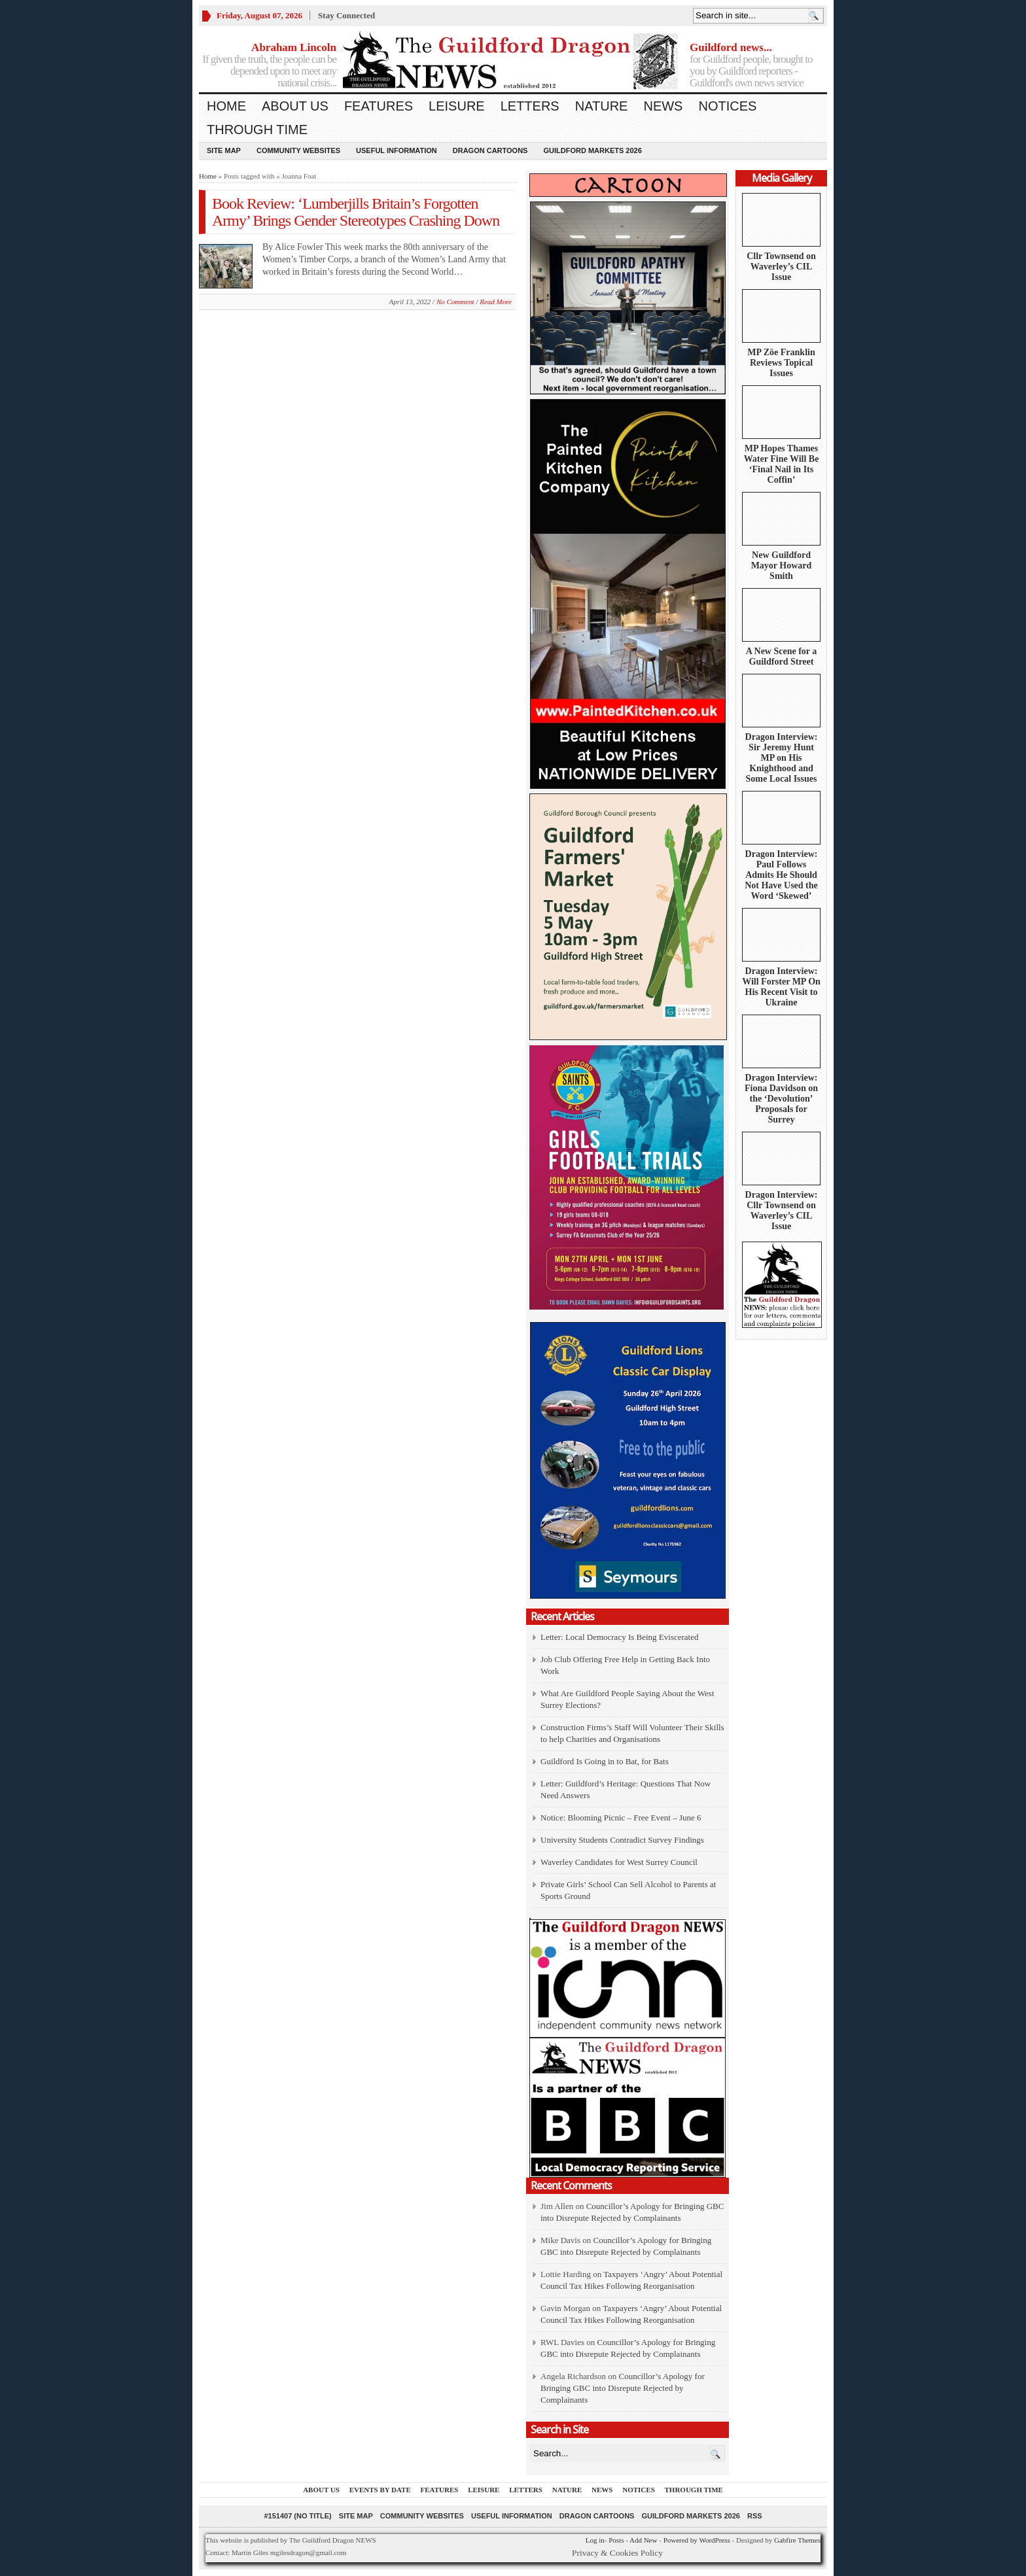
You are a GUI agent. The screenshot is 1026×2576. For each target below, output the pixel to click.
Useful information (396, 150)
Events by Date (380, 2490)
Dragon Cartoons (490, 150)
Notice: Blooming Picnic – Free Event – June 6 (620, 1817)
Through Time (257, 129)
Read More (496, 301)
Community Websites (298, 150)
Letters (530, 106)
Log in (595, 2540)
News (662, 106)
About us (295, 106)
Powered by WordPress (696, 2540)
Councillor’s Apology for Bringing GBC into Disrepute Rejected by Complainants (622, 2388)
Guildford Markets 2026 (592, 150)
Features (378, 106)
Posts (616, 2540)
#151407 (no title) (297, 2516)
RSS (754, 2516)
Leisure (457, 106)
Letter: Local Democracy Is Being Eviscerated (619, 1637)
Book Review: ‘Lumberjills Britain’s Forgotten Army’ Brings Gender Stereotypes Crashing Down (355, 212)
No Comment (455, 301)
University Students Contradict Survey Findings (622, 1840)
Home (226, 106)
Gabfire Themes (797, 2540)
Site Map (224, 150)
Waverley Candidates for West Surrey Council (619, 1862)
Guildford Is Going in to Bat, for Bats (604, 1761)
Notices (727, 106)
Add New (643, 2540)
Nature (601, 106)
